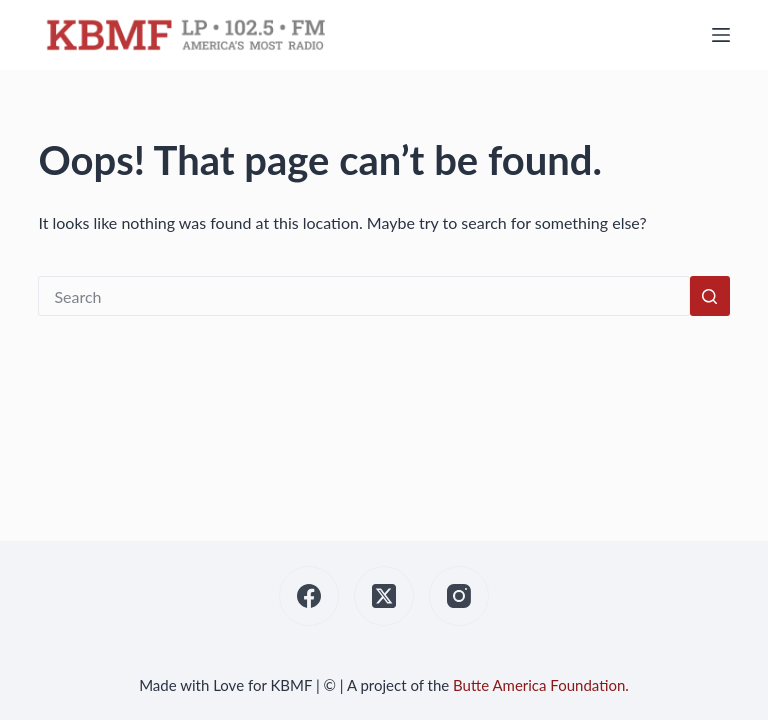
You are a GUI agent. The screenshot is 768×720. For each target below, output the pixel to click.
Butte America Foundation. (541, 685)
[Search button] (710, 296)
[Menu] (721, 35)
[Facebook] (309, 596)
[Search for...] (363, 296)
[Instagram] (459, 596)
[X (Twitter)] (384, 596)
